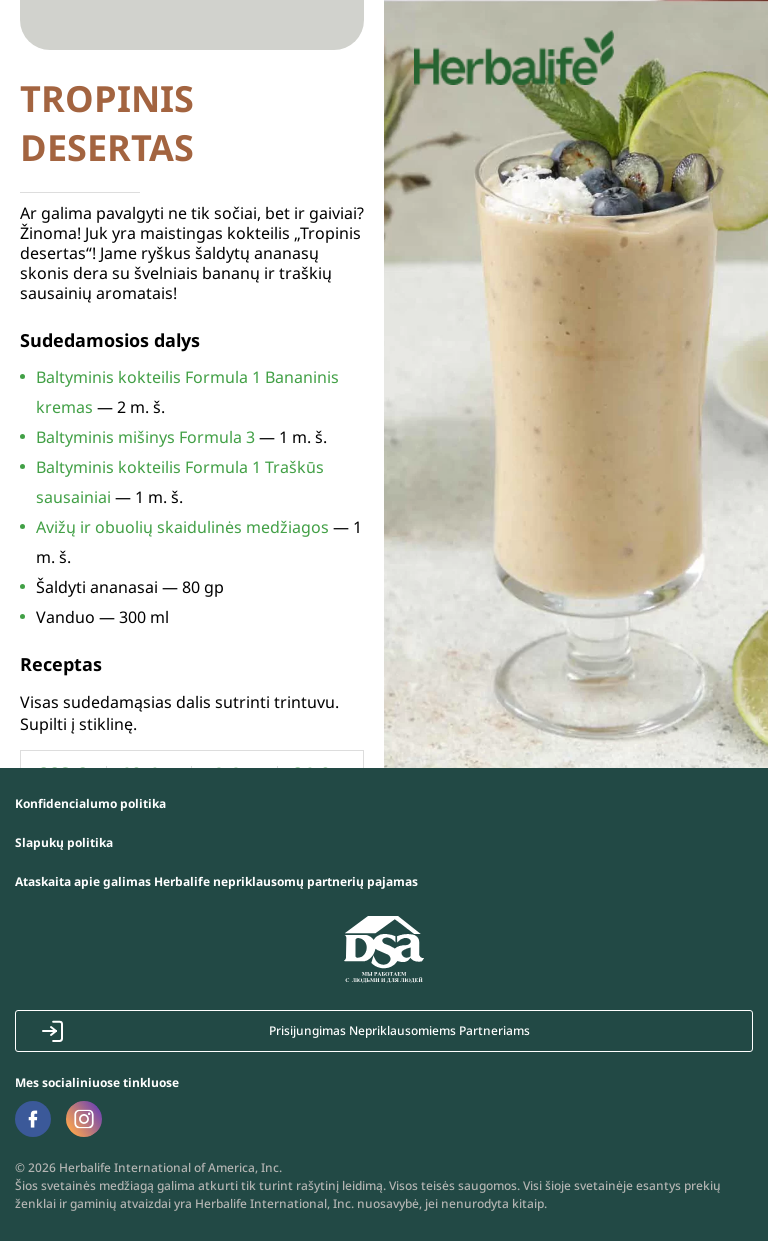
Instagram (84, 1118)
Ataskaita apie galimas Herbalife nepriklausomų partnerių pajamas (216, 881)
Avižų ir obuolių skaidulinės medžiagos (182, 527)
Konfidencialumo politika (90, 803)
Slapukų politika (64, 842)
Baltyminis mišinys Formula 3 (145, 437)
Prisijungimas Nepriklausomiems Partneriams (399, 1030)
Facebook (32, 1119)
